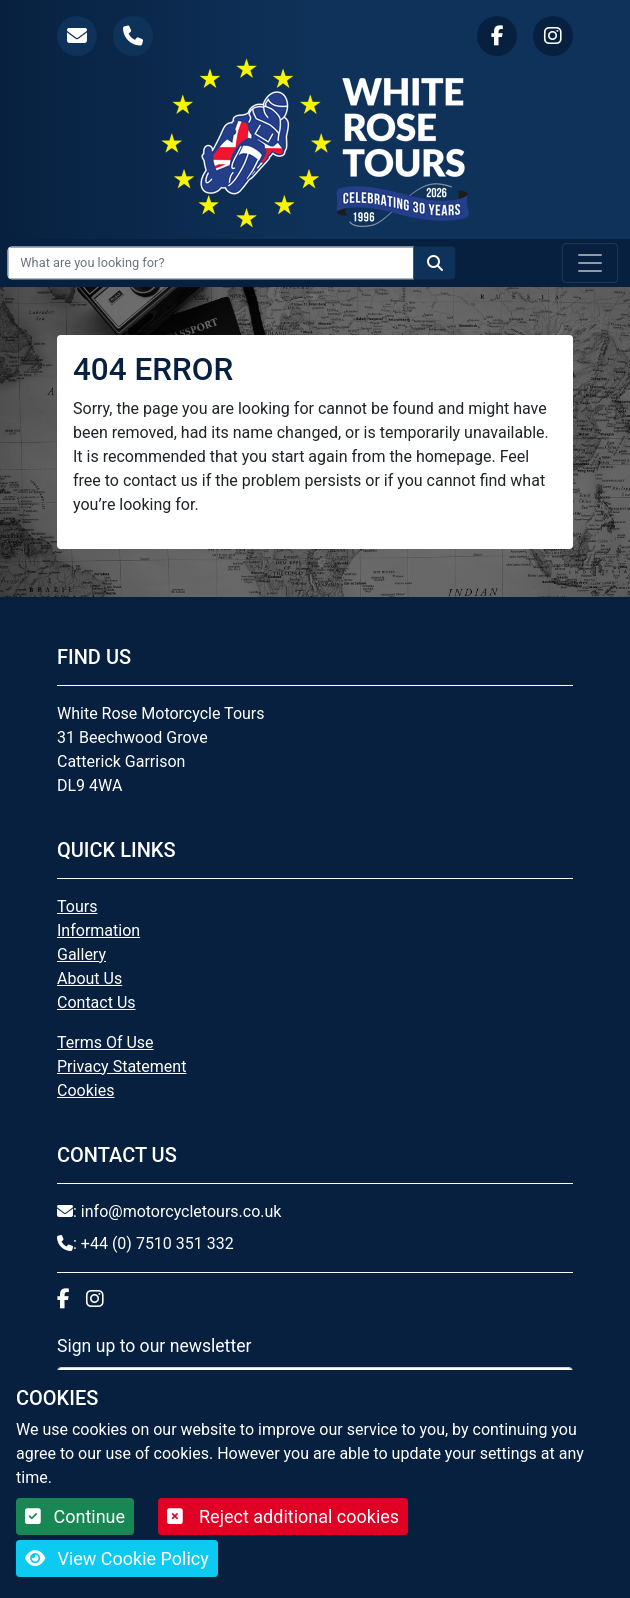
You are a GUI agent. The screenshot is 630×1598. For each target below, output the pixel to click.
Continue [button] (75, 1516)
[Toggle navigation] (590, 263)
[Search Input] (211, 262)
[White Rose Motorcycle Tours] (315, 142)
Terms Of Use (105, 1042)
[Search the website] (435, 262)
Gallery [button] (81, 954)
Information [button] (98, 930)
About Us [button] (89, 978)
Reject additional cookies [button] (283, 1516)
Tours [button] (77, 906)
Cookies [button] (85, 1090)
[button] (77, 36)
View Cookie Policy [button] (117, 1558)
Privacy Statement (121, 1066)
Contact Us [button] (96, 1002)
